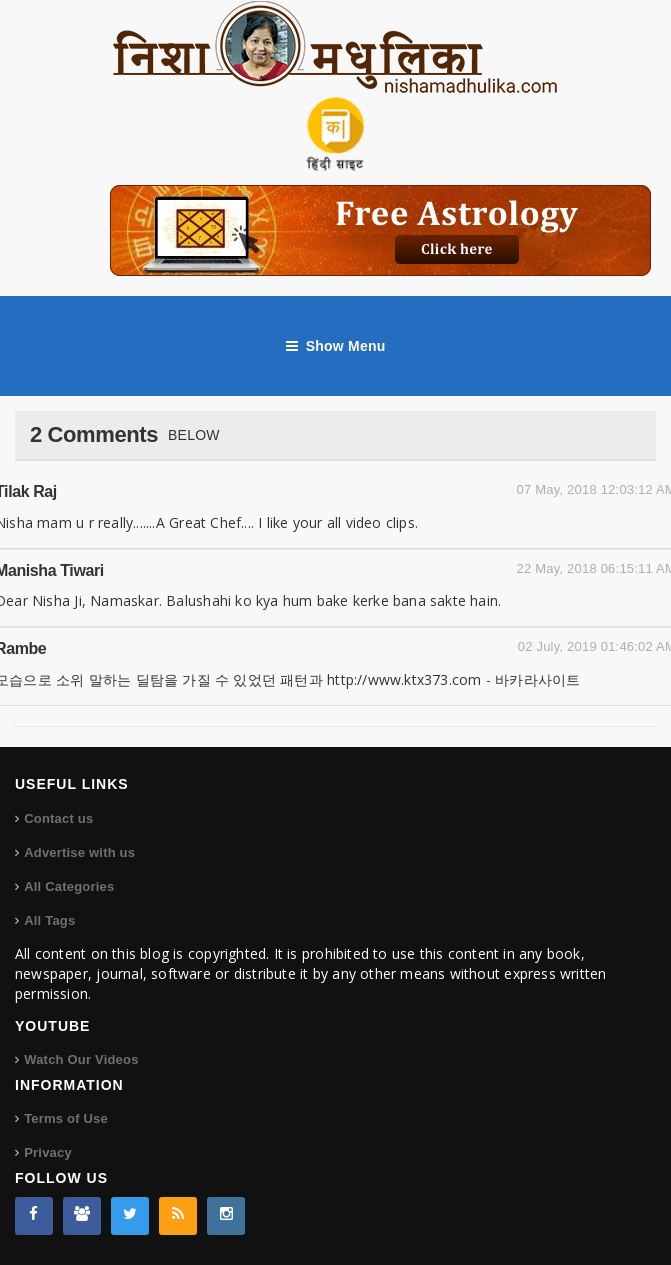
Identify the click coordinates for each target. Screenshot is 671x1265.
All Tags (49, 920)
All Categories (69, 886)
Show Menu (336, 346)
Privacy (48, 1152)
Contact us (58, 818)
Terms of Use (66, 1118)
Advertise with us (79, 852)
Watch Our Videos (81, 1059)
